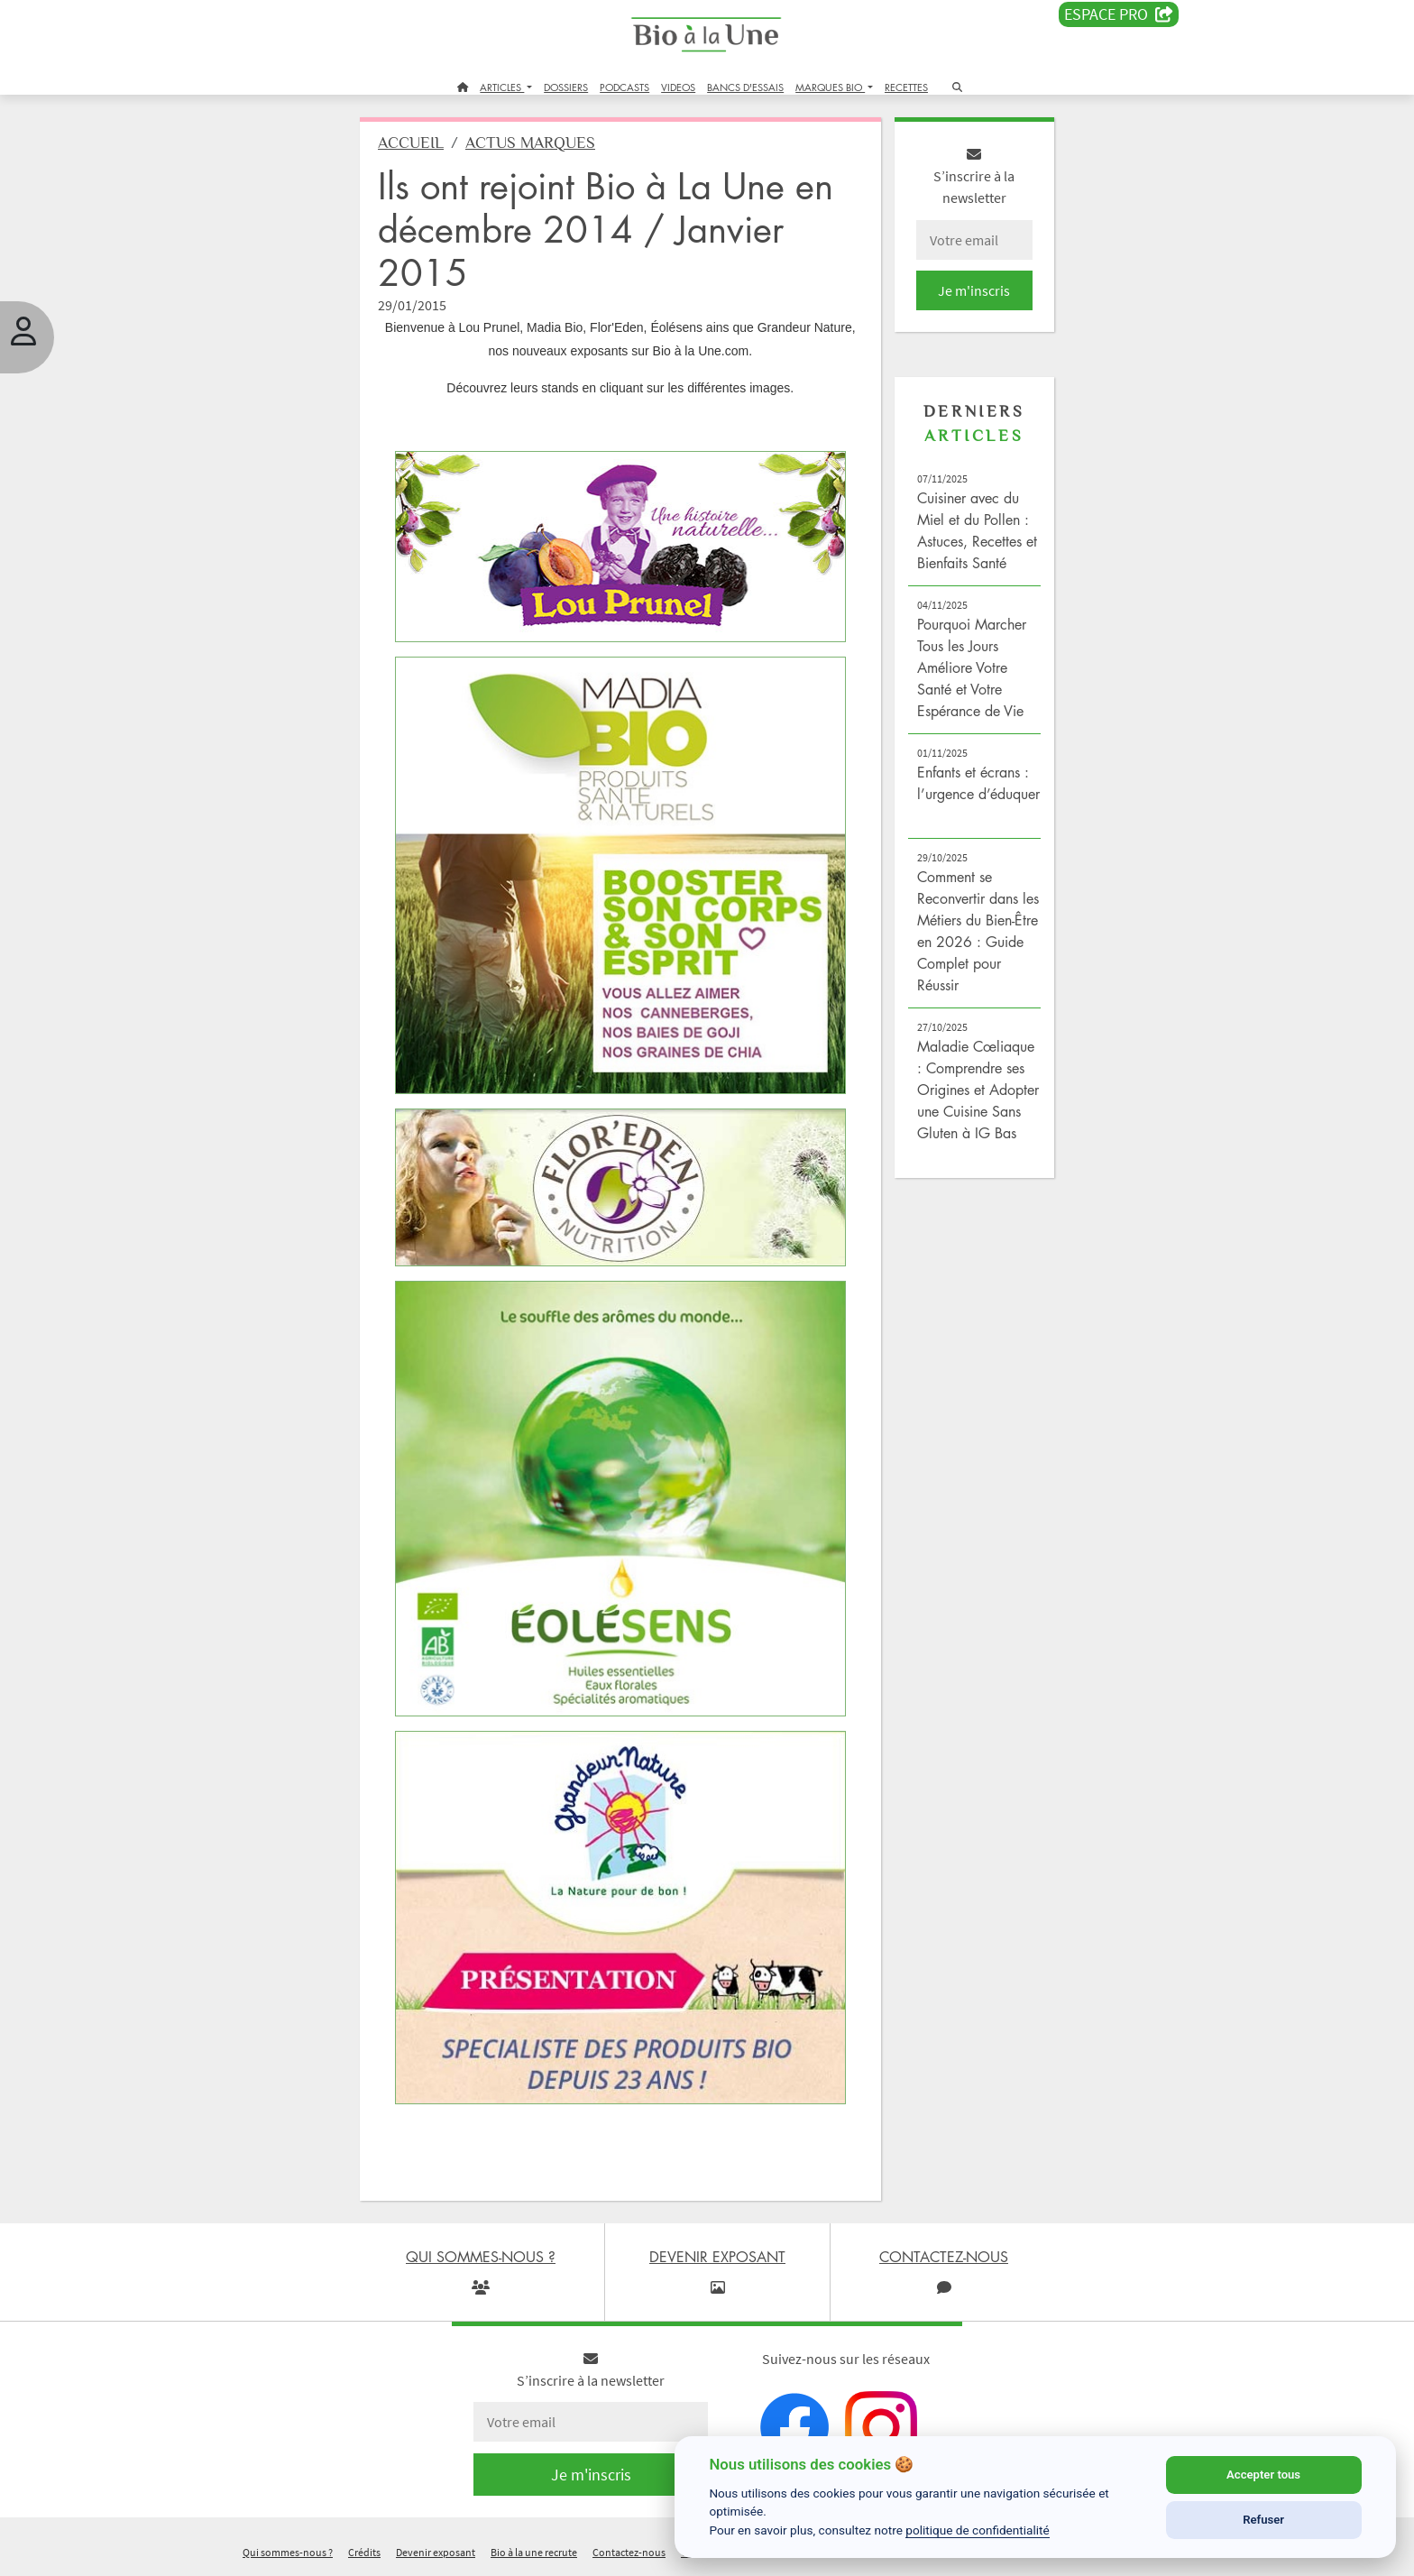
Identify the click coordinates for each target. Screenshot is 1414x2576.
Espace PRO (1118, 14)
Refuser (1263, 2519)
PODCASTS (624, 87)
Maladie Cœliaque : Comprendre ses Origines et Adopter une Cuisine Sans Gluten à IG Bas (978, 1089)
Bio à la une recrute (534, 2552)
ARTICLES (502, 87)
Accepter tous (1263, 2474)
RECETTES (906, 87)
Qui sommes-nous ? (288, 2552)
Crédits (364, 2552)
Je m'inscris (974, 290)
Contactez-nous (629, 2552)
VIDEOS (678, 87)
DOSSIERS (566, 87)
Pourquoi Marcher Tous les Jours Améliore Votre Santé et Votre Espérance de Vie (971, 667)
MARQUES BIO (830, 87)
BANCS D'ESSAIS (745, 87)
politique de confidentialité (977, 2530)
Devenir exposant (435, 2552)
